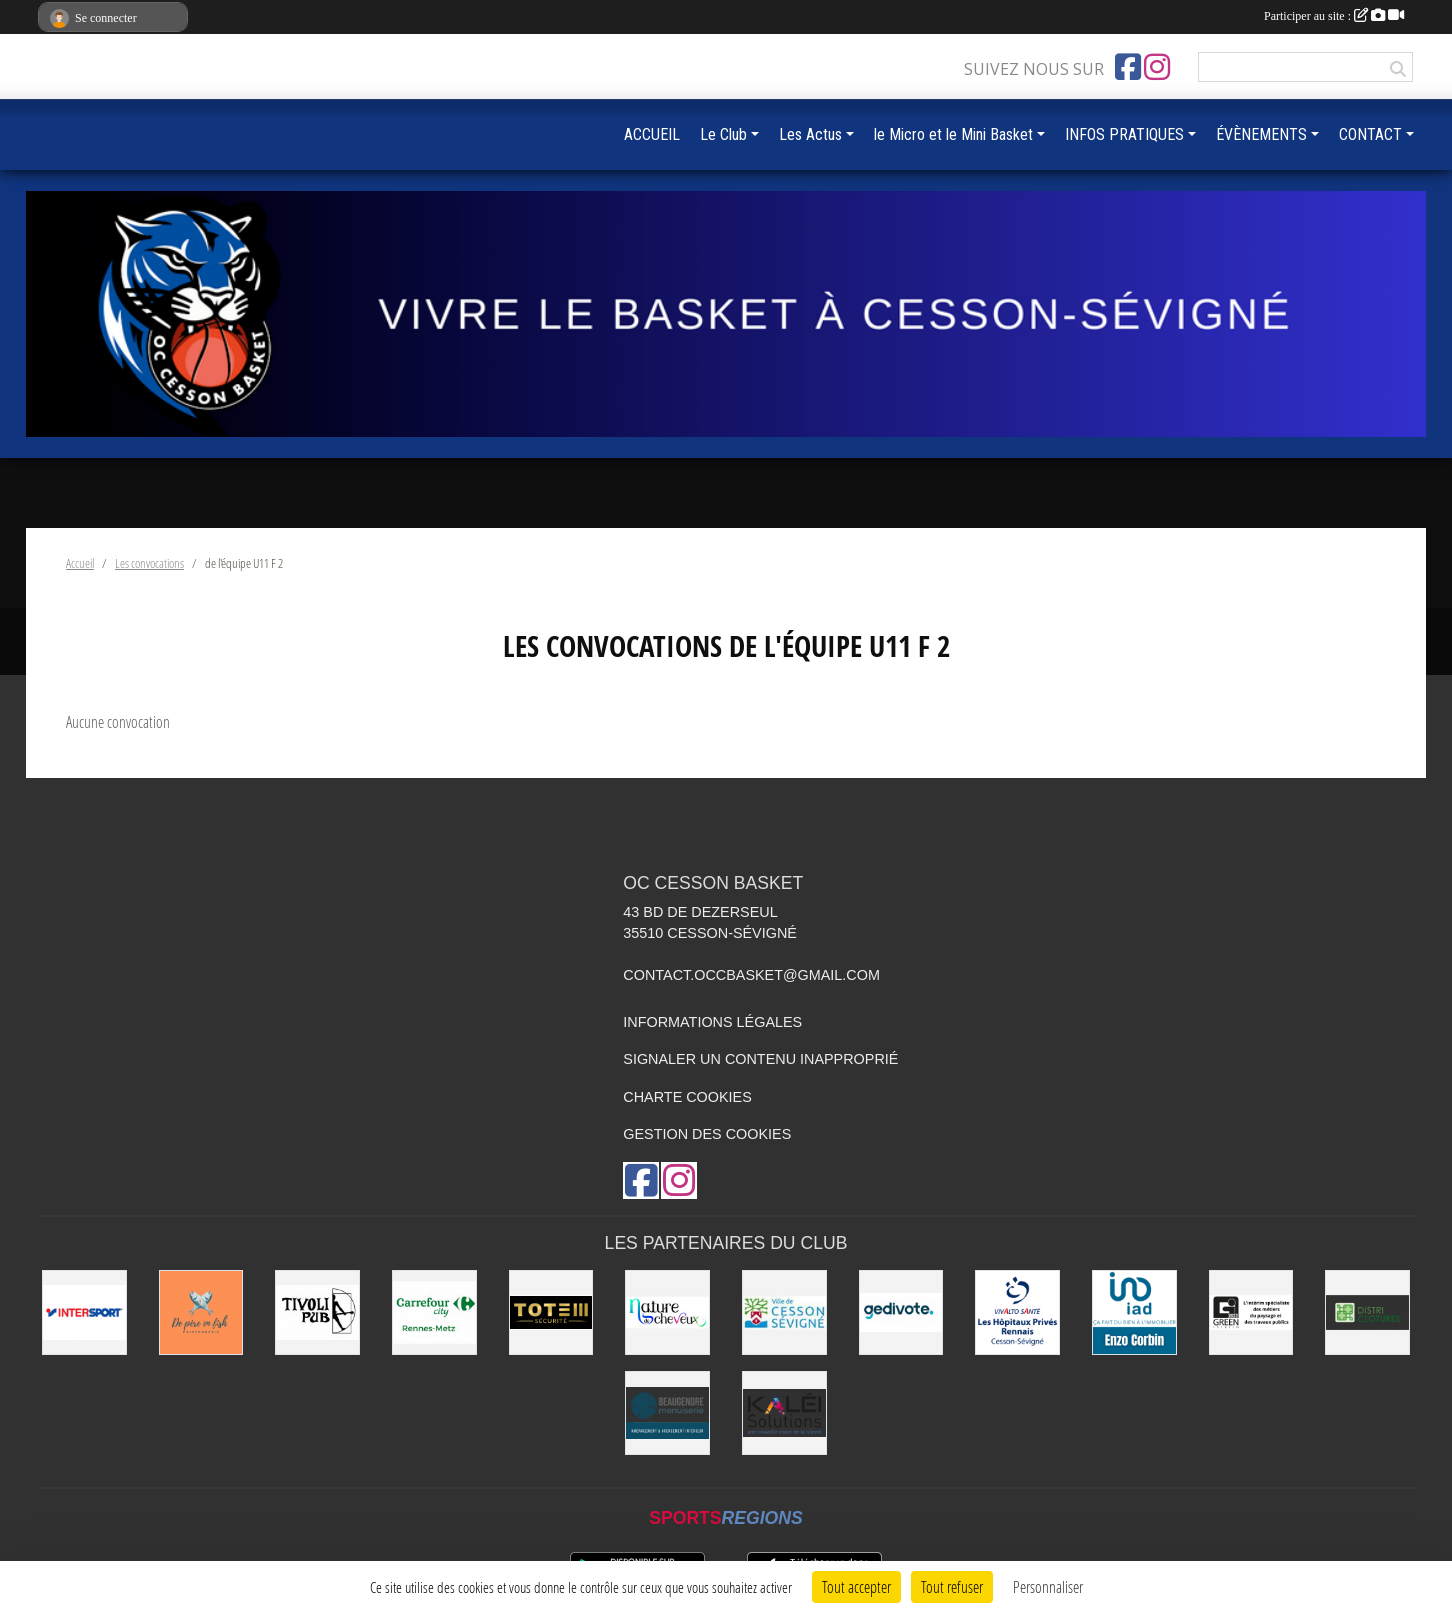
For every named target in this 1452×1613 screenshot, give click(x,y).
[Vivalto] (1017, 1312)
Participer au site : (1334, 16)
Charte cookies (687, 1097)
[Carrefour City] (434, 1312)
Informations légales (712, 1022)
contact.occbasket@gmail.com (751, 975)
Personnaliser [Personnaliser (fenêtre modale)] (1048, 1586)
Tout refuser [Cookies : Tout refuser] (952, 1586)
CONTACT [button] (1370, 134)
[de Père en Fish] (201, 1312)
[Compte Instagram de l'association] (1157, 67)
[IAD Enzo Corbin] (1134, 1312)
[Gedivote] (901, 1312)
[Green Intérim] (1251, 1312)
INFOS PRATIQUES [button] (1124, 134)
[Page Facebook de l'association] (1128, 67)
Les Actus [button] (810, 134)
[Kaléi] (784, 1413)
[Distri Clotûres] (1367, 1312)
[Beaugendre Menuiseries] (667, 1413)
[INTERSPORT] (84, 1312)
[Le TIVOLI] (317, 1312)
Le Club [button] (723, 134)
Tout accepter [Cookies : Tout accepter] (856, 1586)
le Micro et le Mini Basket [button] (953, 134)
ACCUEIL (652, 134)
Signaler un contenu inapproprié (760, 1059)
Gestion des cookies (707, 1134)
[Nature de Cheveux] (667, 1312)
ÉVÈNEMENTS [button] (1261, 134)
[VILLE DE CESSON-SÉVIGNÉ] (784, 1312)
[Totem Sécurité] (551, 1312)
